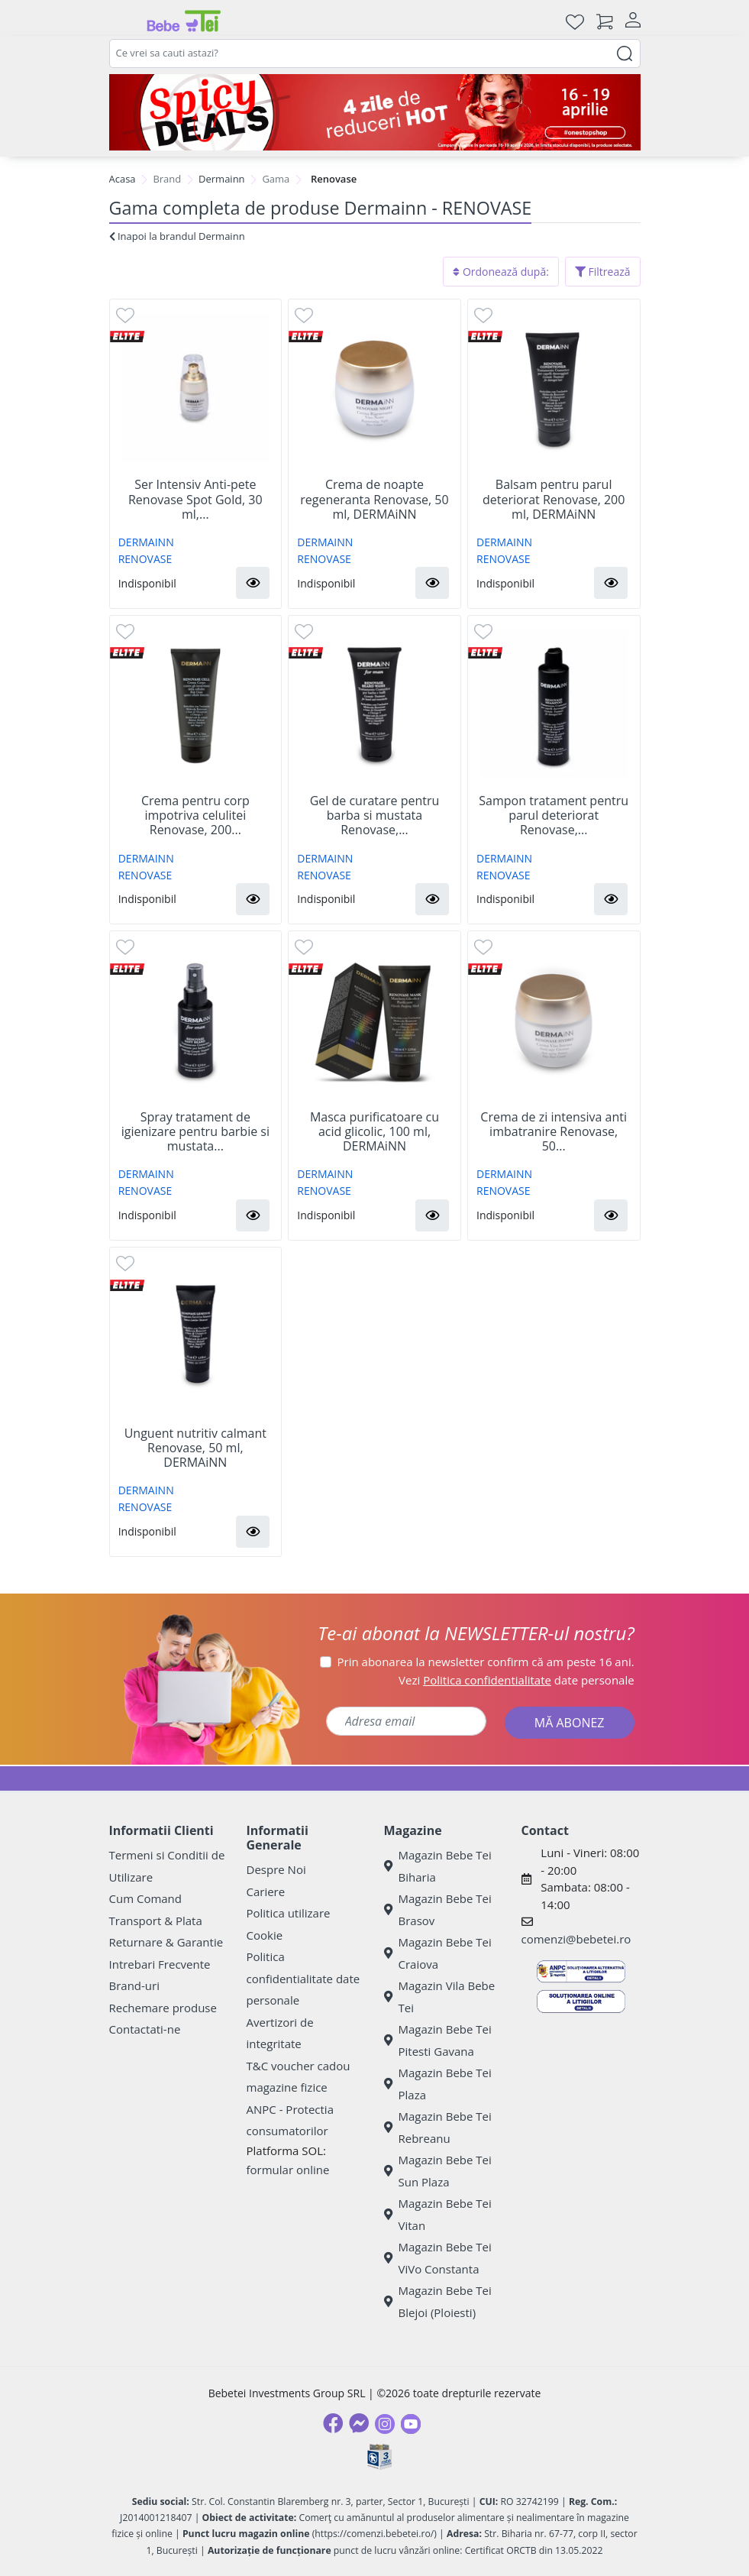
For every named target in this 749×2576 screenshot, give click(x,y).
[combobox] (375, 53)
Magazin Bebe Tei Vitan (438, 2214)
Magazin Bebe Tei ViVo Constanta (438, 2258)
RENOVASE (145, 559)
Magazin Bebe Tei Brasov (438, 1909)
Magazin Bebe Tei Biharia (438, 1866)
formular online (288, 2169)
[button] (253, 583)
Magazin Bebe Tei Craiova (438, 1953)
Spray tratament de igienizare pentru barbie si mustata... (195, 1132)
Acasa (122, 179)
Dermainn (222, 179)
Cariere (266, 1891)
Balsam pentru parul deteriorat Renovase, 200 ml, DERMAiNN (554, 499)
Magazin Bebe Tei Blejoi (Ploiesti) (438, 2301)
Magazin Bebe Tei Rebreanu (438, 2127)
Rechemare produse (163, 2007)
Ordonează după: (501, 271)
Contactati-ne (145, 2029)
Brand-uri (134, 1985)
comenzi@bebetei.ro (576, 1939)
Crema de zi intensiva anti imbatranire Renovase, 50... (553, 1132)
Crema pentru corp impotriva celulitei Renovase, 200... (195, 816)
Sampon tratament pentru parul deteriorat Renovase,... (553, 816)
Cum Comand (145, 1898)
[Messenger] (359, 2423)
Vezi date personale (516, 1680)
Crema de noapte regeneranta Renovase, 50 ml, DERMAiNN (374, 499)
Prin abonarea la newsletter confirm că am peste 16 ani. (485, 1661)
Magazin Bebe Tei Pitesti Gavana (438, 2040)
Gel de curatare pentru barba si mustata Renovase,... (375, 816)
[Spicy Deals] (375, 112)
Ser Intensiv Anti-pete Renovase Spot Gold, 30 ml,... (195, 499)
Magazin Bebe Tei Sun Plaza (438, 2170)
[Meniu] (121, 21)
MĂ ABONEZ (569, 1722)
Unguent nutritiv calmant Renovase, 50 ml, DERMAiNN (195, 1448)
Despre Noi (276, 1869)
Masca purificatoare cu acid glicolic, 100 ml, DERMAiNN (374, 1132)
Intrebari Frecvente (160, 1964)
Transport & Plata (155, 1920)
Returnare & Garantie (166, 1942)
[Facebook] (333, 2423)
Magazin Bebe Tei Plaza (438, 2083)
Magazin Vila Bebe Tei (440, 1996)
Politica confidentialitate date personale (303, 1978)
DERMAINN (146, 542)
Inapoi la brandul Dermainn (177, 236)
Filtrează (603, 271)
